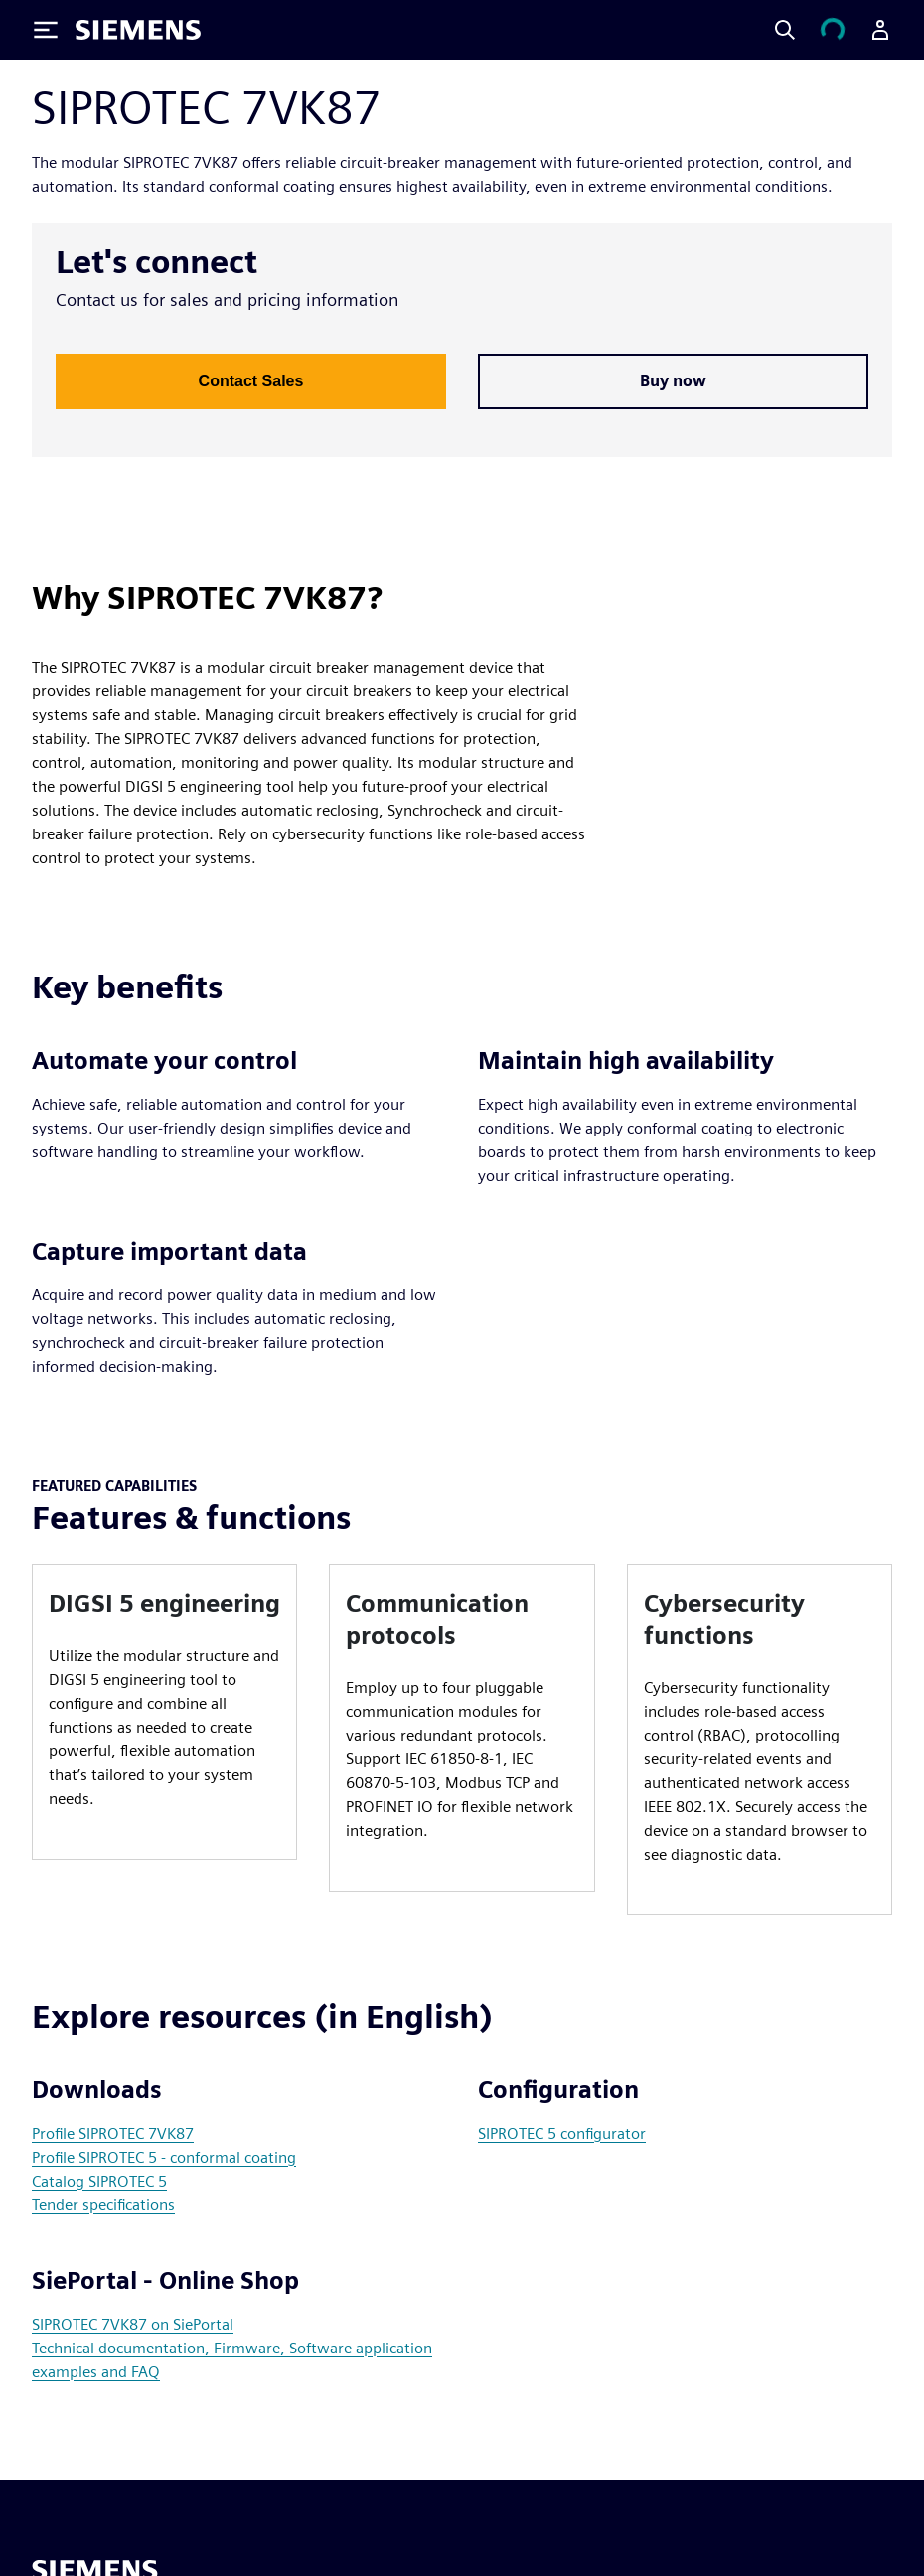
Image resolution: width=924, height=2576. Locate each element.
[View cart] (832, 30)
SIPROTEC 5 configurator (562, 2133)
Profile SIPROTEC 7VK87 (113, 2133)
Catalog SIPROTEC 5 (99, 2181)
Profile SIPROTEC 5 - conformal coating (164, 2157)
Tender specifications (103, 2205)
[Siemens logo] (138, 30)
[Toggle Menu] (46, 30)
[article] (164, 1712)
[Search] (785, 30)
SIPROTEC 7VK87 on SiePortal (132, 2324)
